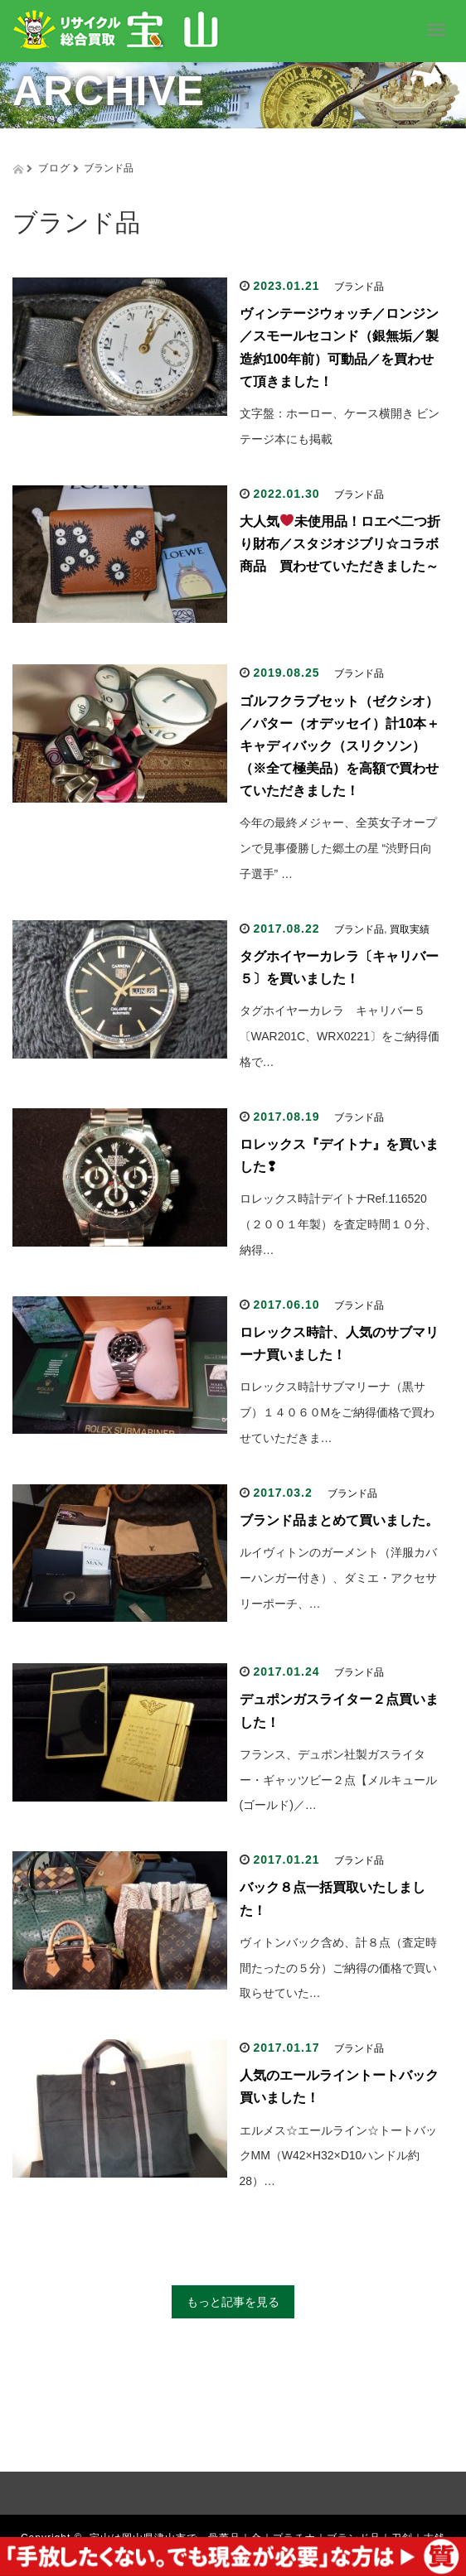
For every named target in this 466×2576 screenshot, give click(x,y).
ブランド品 (359, 286)
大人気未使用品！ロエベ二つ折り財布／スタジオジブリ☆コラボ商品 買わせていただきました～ (340, 543)
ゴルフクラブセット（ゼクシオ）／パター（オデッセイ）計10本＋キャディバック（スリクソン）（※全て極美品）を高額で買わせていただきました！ (340, 746)
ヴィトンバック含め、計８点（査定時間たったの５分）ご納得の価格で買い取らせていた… (338, 1968)
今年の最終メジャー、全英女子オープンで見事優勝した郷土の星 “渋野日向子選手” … (338, 848)
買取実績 (410, 929)
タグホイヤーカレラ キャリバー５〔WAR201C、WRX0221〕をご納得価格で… (339, 1036)
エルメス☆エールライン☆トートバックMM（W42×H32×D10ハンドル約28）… (338, 2156)
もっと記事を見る (233, 2301)
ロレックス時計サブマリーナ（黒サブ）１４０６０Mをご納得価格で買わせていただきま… (337, 1412)
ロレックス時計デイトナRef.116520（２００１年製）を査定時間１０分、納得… (338, 1224)
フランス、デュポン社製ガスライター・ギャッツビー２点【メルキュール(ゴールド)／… (338, 1780)
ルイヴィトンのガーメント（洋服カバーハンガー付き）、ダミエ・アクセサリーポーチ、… (338, 1578)
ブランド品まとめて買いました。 (339, 1520)
